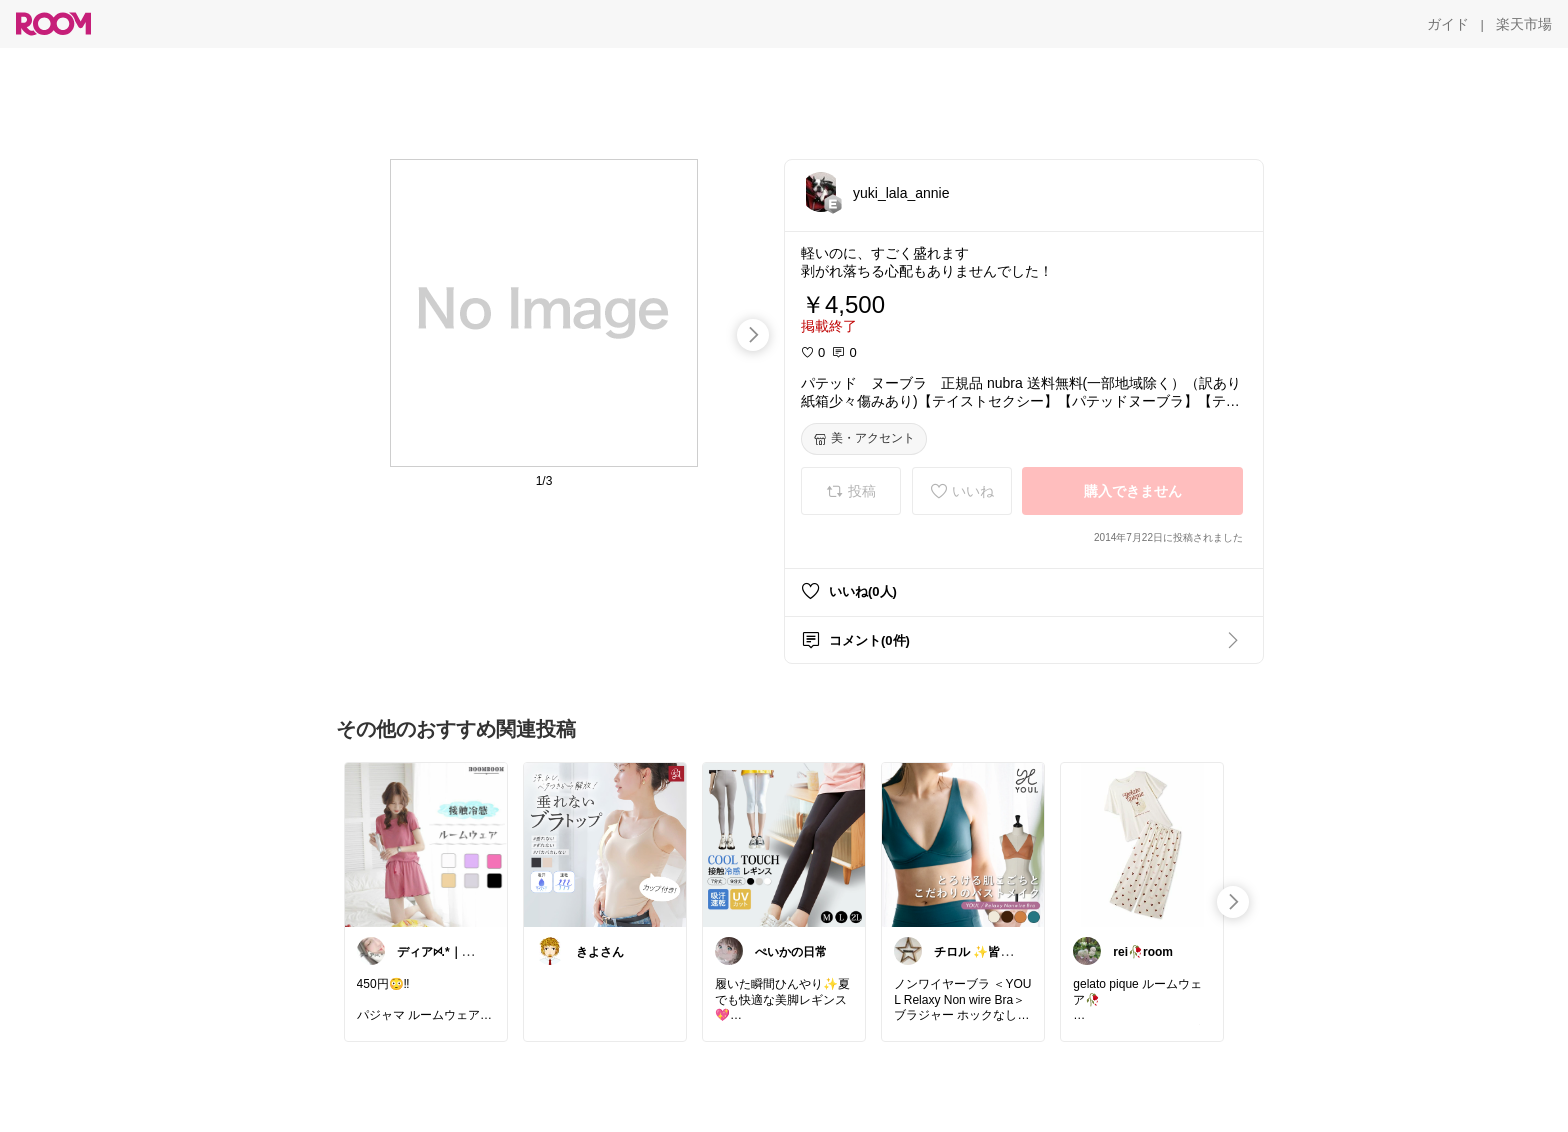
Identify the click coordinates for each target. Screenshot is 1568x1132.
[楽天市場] (1524, 24)
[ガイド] (1448, 24)
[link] (426, 844)
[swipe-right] (753, 335)
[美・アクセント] (864, 439)
